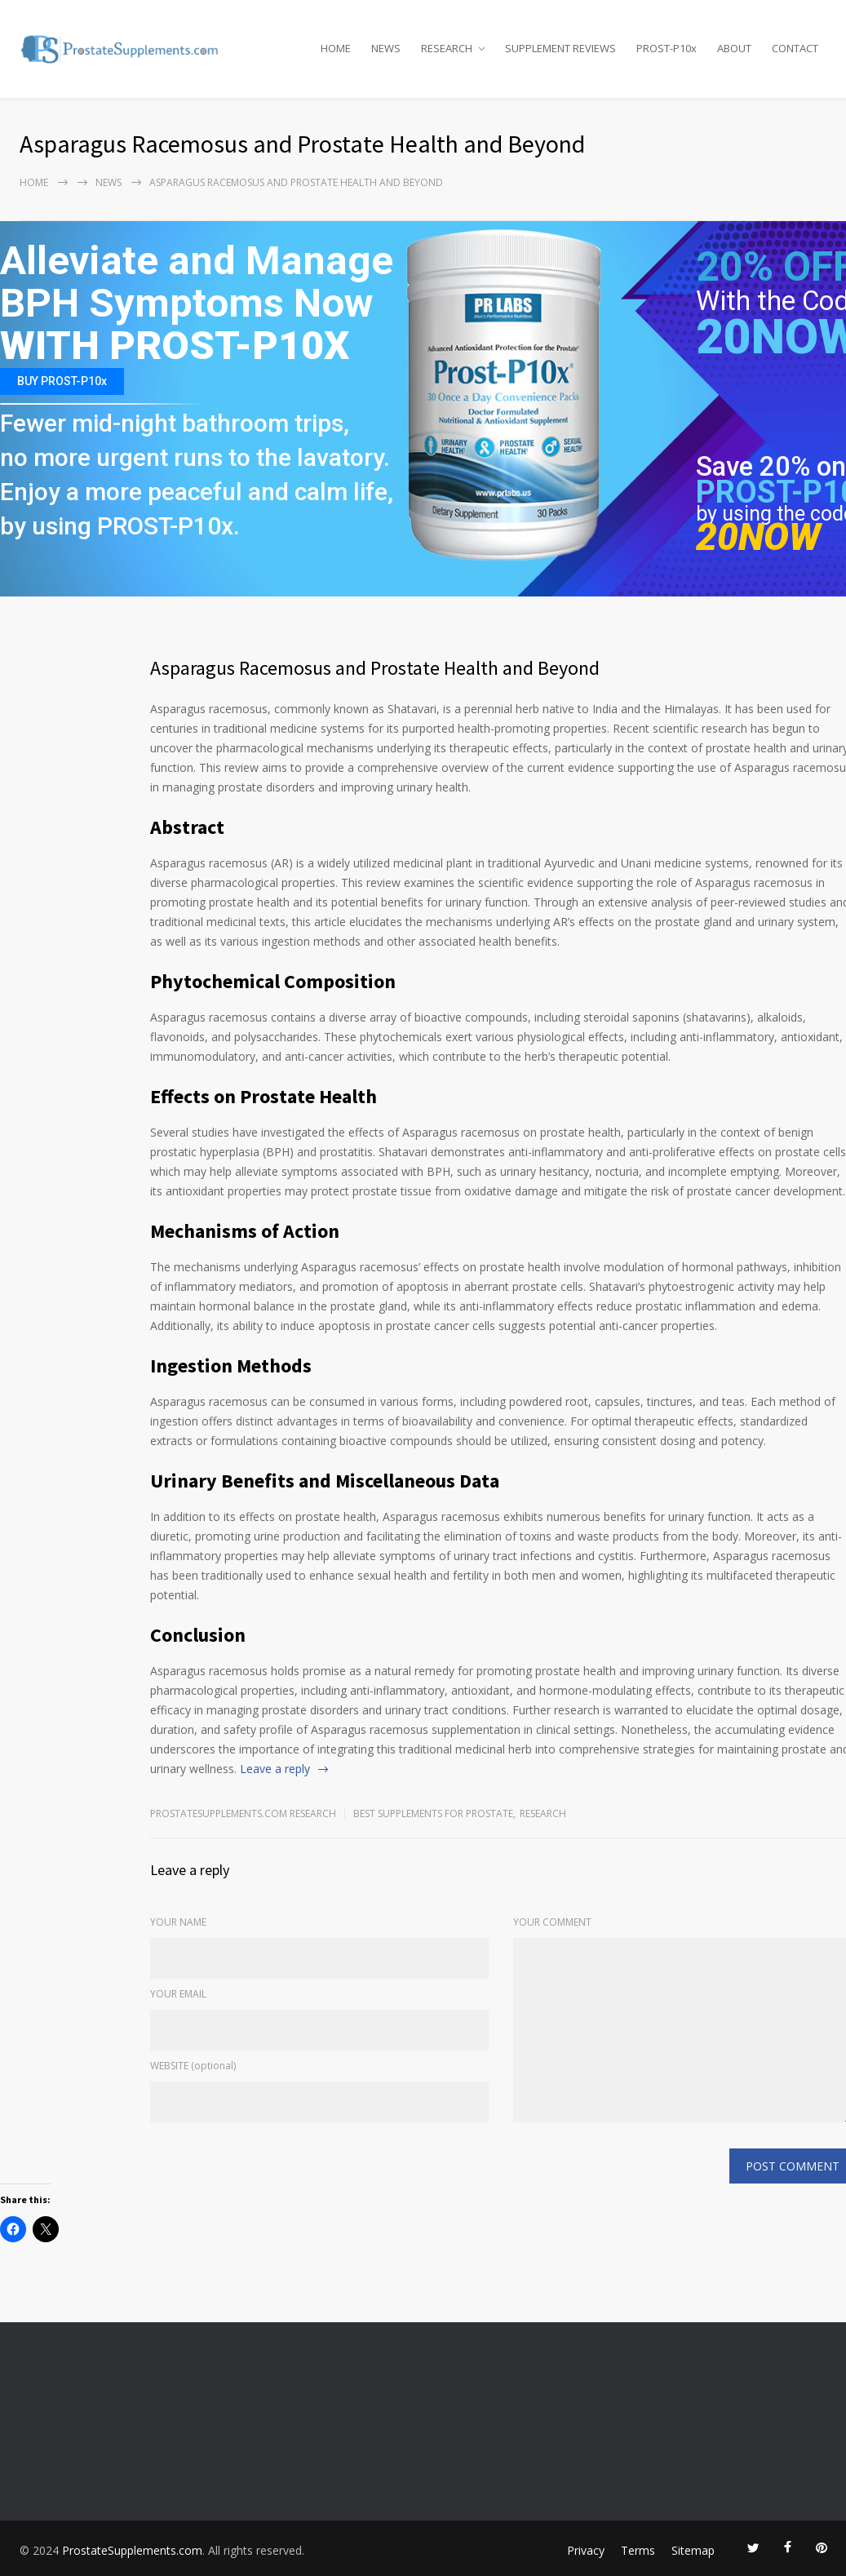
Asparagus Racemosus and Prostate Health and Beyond (375, 668)
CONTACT (795, 48)
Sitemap (693, 2550)
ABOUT (734, 48)
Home (34, 182)
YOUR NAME (178, 1922)
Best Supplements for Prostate (433, 1813)
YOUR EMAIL (178, 1994)
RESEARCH (446, 48)
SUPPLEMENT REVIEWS (560, 48)
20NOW (758, 537)
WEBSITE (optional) (193, 2066)
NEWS (386, 48)
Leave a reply (275, 1768)
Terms (638, 2550)
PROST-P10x (666, 48)
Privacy (586, 2550)
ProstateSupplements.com (132, 2550)
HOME (336, 48)
